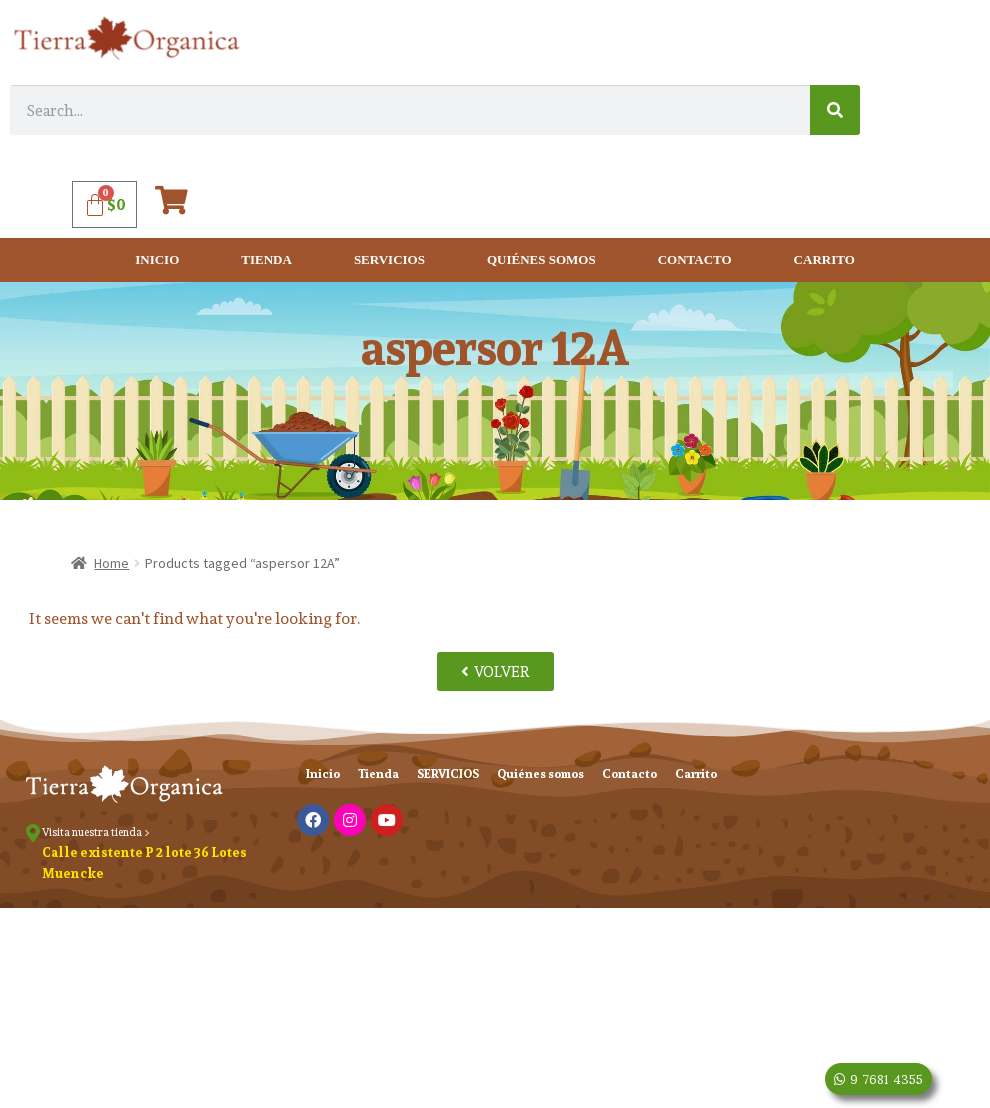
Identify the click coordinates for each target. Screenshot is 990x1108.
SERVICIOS (389, 259)
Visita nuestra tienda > (96, 832)
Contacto (695, 259)
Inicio (157, 259)
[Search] (835, 110)
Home (111, 563)
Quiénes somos (541, 259)
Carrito (824, 259)
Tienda (266, 259)
